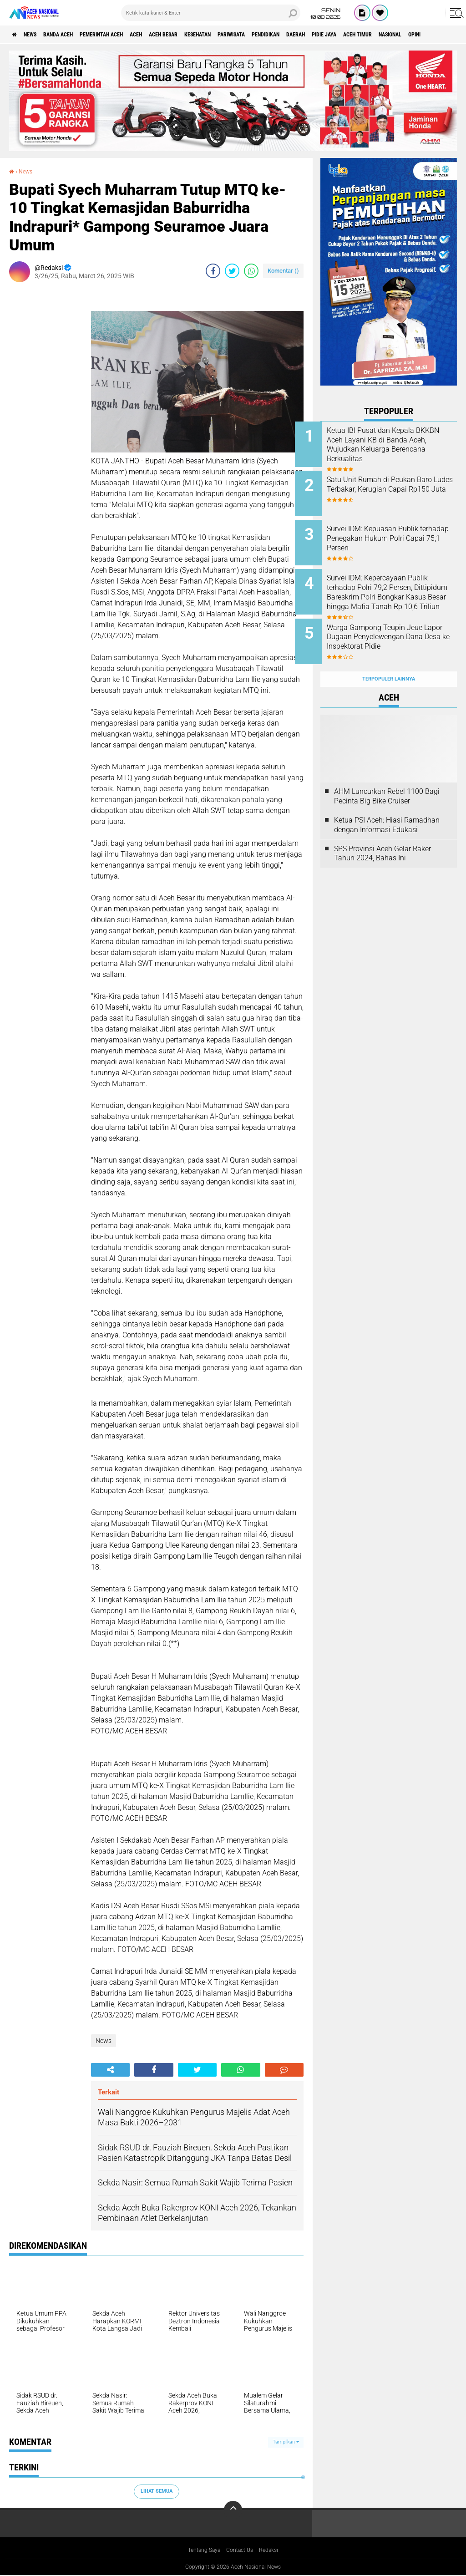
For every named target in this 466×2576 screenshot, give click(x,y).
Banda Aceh (73, 34)
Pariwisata (291, 34)
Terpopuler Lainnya (388, 659)
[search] (210, 13)
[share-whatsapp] (251, 271)
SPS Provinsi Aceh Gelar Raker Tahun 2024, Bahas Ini (382, 833)
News (38, 34)
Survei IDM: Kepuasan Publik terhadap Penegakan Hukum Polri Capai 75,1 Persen (398, 532)
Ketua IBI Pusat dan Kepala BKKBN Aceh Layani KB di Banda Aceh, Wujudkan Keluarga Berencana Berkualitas (396, 449)
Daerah (373, 34)
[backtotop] (233, 2510)
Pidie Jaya (408, 34)
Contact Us (241, 2550)
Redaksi (274, 2550)
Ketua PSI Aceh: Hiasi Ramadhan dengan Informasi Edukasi (387, 805)
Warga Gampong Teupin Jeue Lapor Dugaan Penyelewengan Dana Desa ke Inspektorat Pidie (401, 628)
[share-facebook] (213, 271)
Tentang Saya (200, 2550)
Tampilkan (286, 2442)
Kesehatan (248, 34)
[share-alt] (110, 2070)
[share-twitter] (232, 271)
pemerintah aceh (127, 34)
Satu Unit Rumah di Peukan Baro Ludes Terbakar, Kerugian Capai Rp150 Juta (401, 486)
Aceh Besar (205, 34)
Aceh (170, 34)
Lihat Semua (156, 2491)
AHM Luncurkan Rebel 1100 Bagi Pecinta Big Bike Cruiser (387, 776)
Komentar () (283, 270)
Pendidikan (334, 34)
